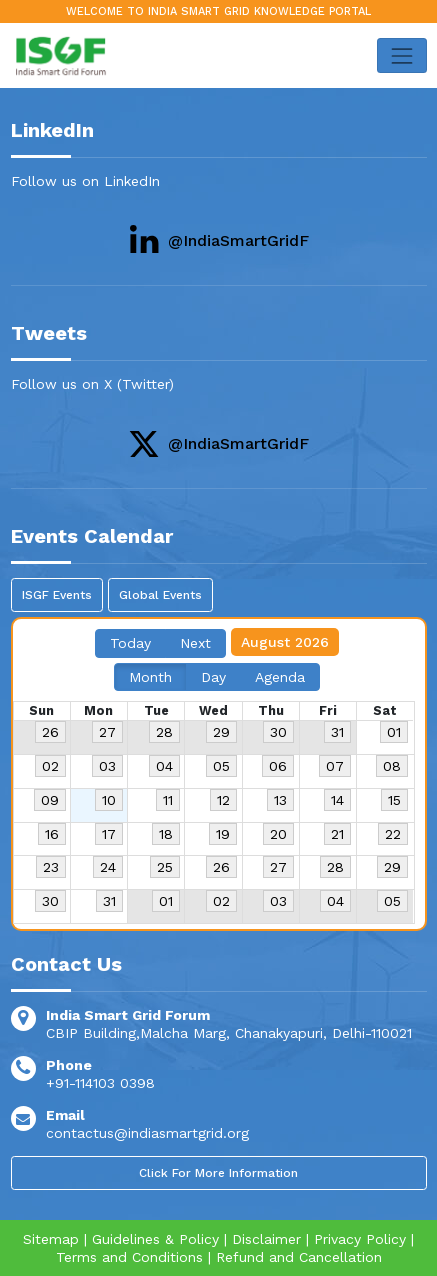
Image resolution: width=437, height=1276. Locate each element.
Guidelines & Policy (155, 1239)
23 (51, 867)
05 (221, 766)
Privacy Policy (360, 1239)
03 (107, 766)
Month (150, 677)
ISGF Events (57, 595)
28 (164, 732)
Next (195, 643)
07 (335, 766)
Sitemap (51, 1239)
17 (109, 834)
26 (50, 732)
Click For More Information (218, 1173)
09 (50, 800)
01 (394, 732)
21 (337, 834)
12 (223, 800)
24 (108, 867)
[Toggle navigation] (401, 55)
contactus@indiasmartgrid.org (147, 1133)
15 (394, 800)
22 (393, 834)
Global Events (160, 595)
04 (164, 766)
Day (213, 677)
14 (337, 800)
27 (107, 732)
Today (130, 643)
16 (52, 834)
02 (50, 766)
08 (392, 766)
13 (280, 800)
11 (168, 800)
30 (278, 732)
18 (166, 834)
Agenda (280, 677)
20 (278, 834)
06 (278, 766)
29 (221, 732)
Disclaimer (266, 1239)
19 (223, 834)
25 (165, 867)
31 (337, 732)
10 (109, 800)
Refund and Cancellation (299, 1257)
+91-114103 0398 (100, 1083)
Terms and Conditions (129, 1257)
